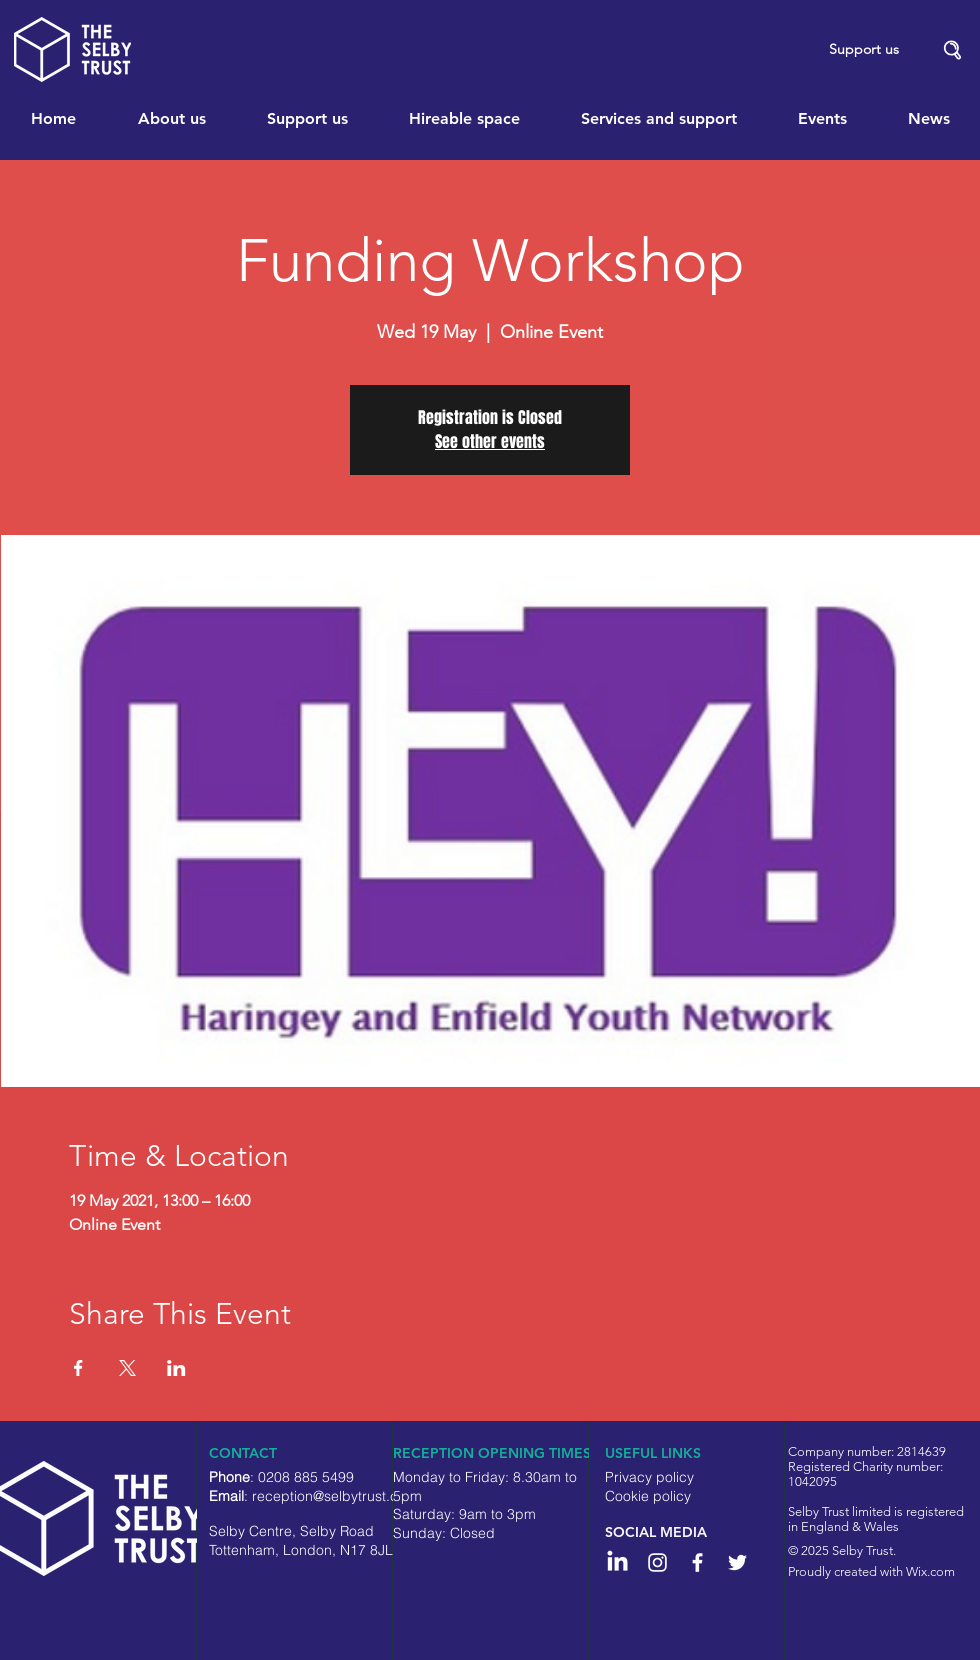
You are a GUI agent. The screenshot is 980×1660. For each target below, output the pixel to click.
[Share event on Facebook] (78, 1368)
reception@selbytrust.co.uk (338, 1496)
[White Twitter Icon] (737, 1562)
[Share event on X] (127, 1368)
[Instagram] (657, 1562)
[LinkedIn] (617, 1562)
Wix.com (930, 1571)
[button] (953, 50)
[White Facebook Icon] (697, 1562)
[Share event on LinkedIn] (176, 1368)
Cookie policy (648, 1496)
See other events (490, 441)
